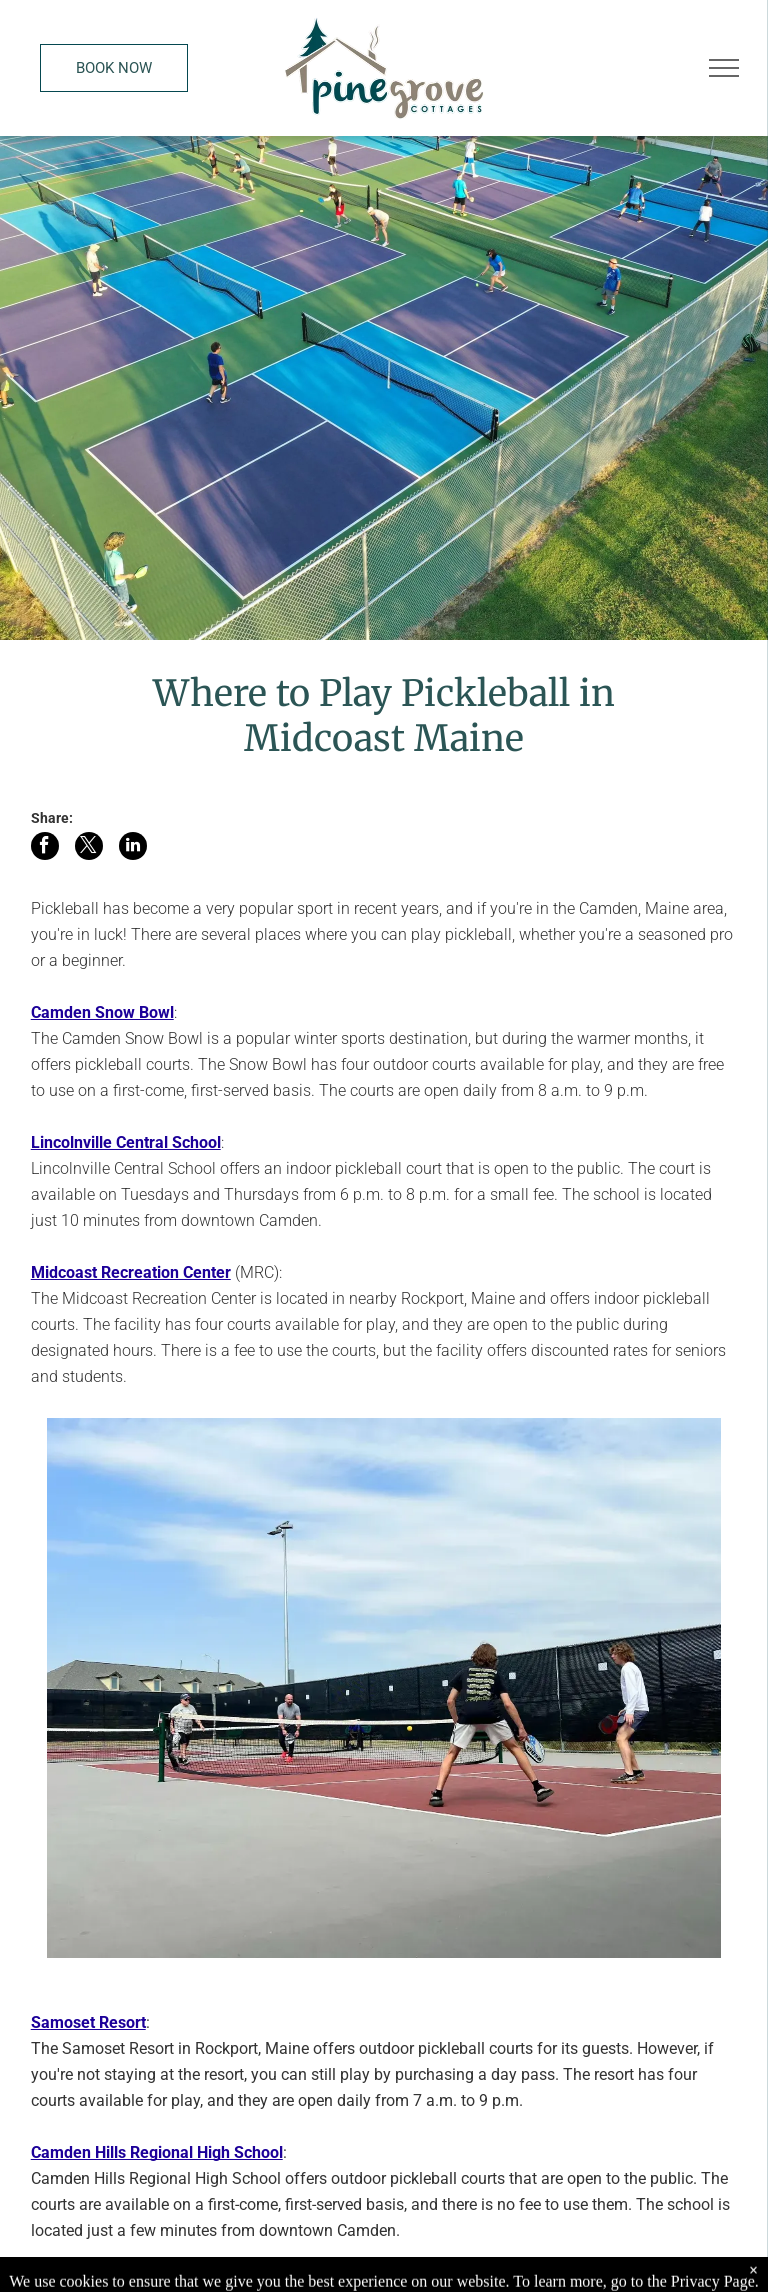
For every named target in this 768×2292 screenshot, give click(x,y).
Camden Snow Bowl (102, 1012)
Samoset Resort (88, 2022)
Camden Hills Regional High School (157, 2152)
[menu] (724, 68)
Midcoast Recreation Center (131, 1272)
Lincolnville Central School (126, 1142)
